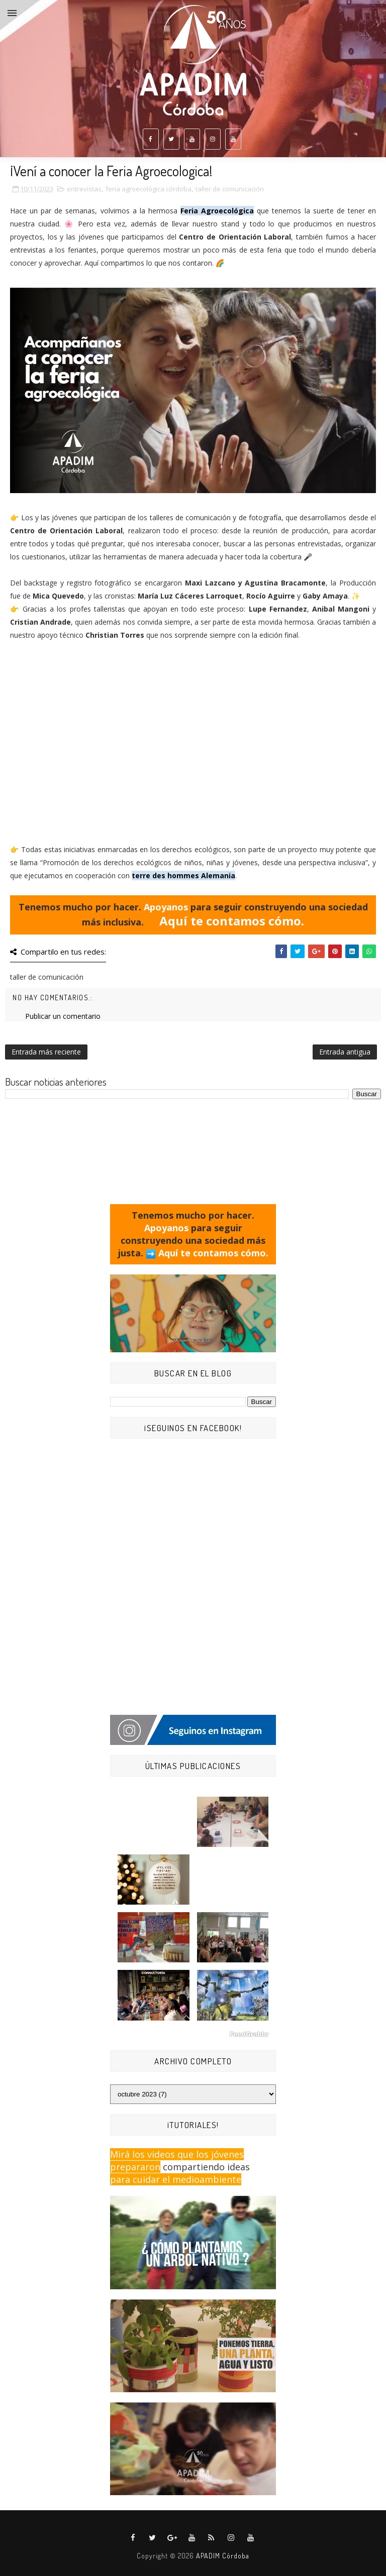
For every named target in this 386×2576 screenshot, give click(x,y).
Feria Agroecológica (217, 210)
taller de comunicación (230, 188)
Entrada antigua (344, 1052)
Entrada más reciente (46, 1052)
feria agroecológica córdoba (148, 188)
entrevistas (84, 188)
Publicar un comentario (63, 1016)
